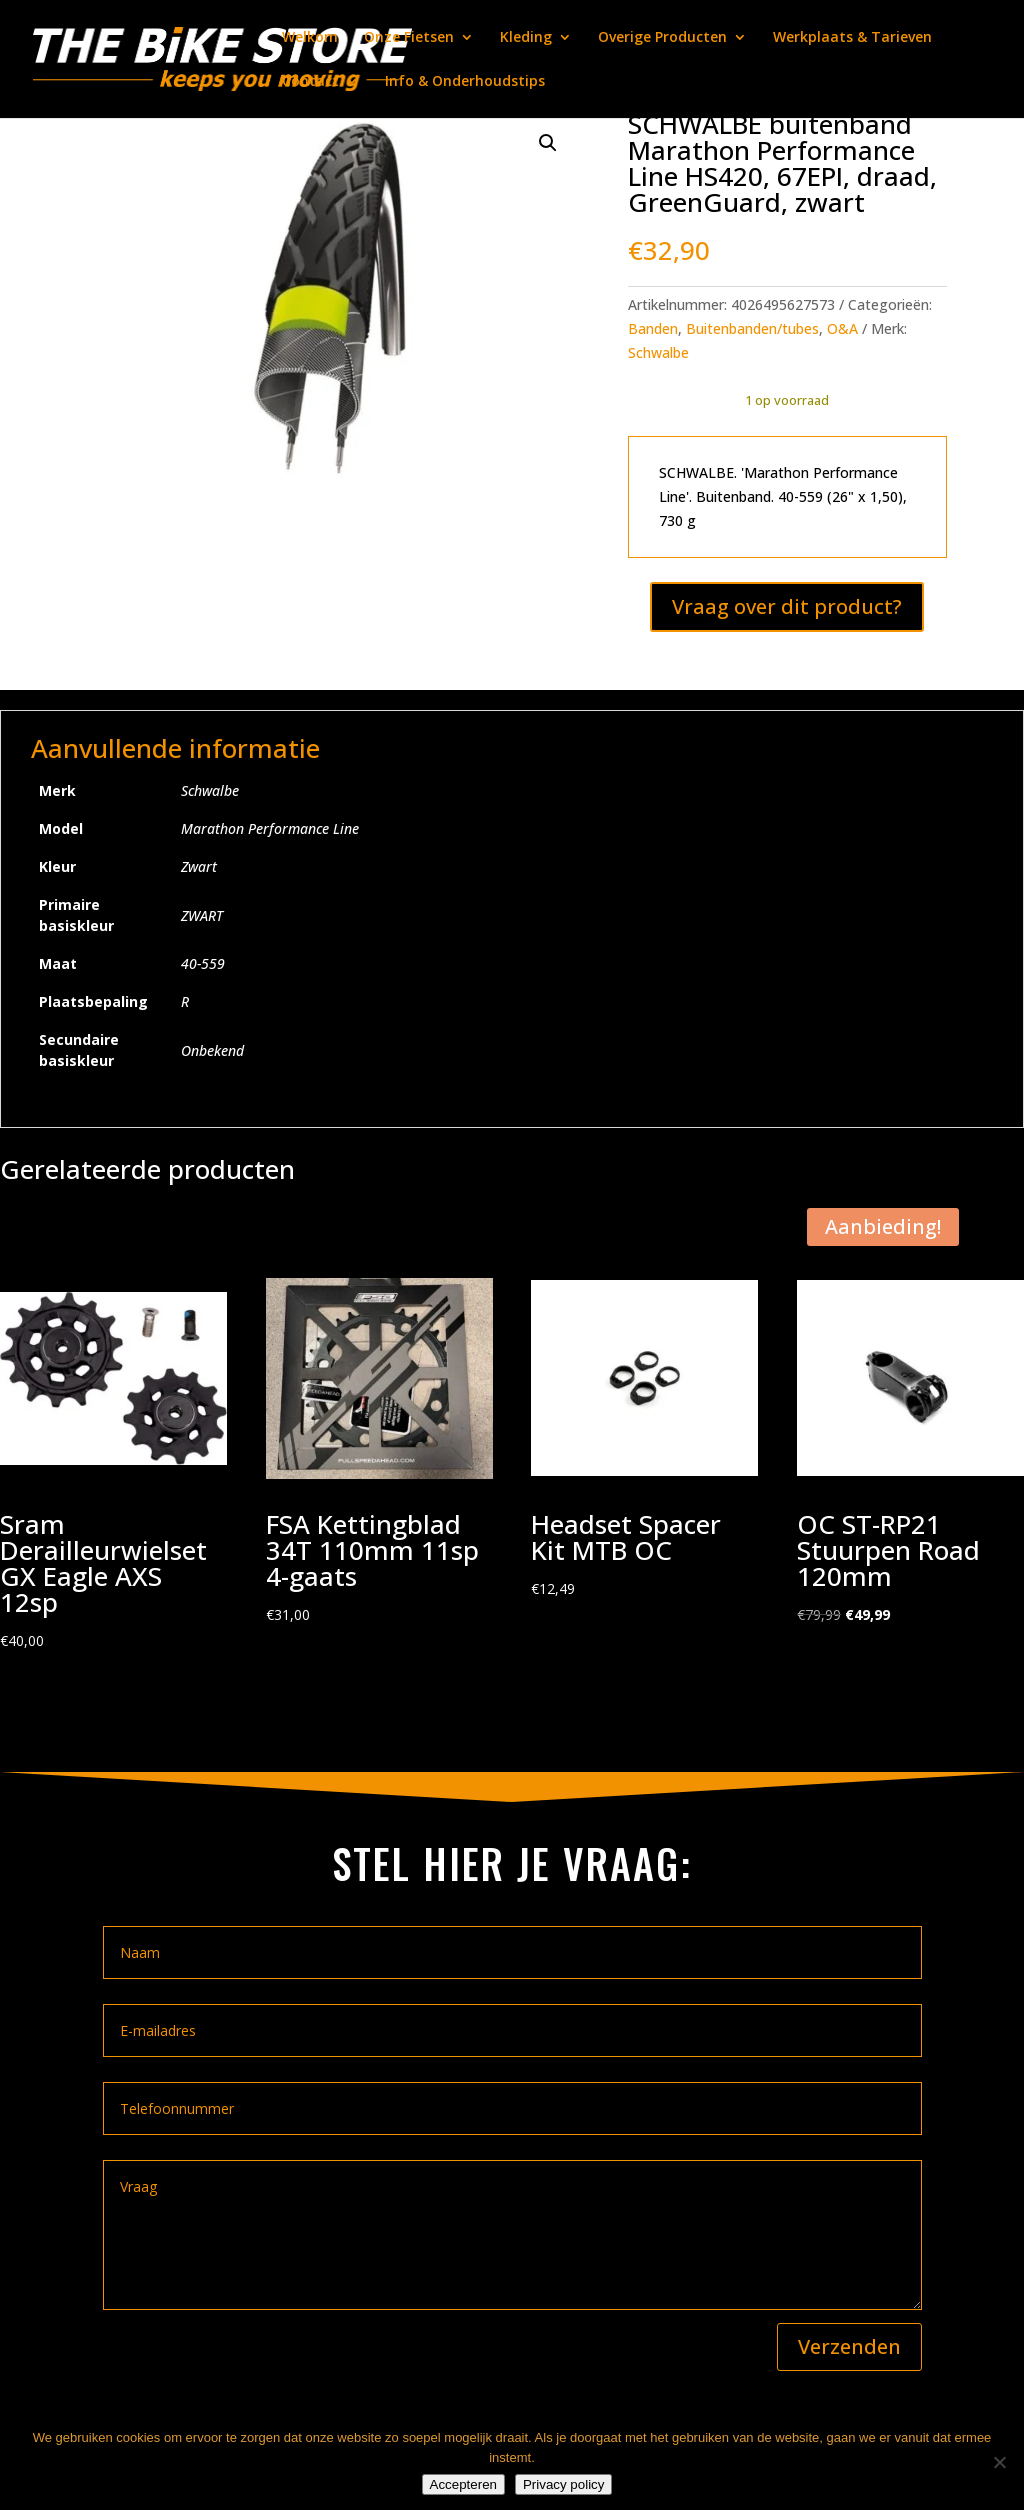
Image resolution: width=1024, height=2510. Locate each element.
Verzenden (849, 2346)
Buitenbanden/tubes (752, 328)
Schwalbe (658, 352)
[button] (548, 143)
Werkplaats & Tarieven (852, 38)
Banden (653, 328)
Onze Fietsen (409, 38)
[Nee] (999, 2462)
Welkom (310, 38)
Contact (310, 82)
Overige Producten (662, 38)
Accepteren (463, 2484)
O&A (842, 328)
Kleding (526, 38)
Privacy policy (563, 2484)
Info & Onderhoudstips (465, 82)
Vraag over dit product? (787, 606)
